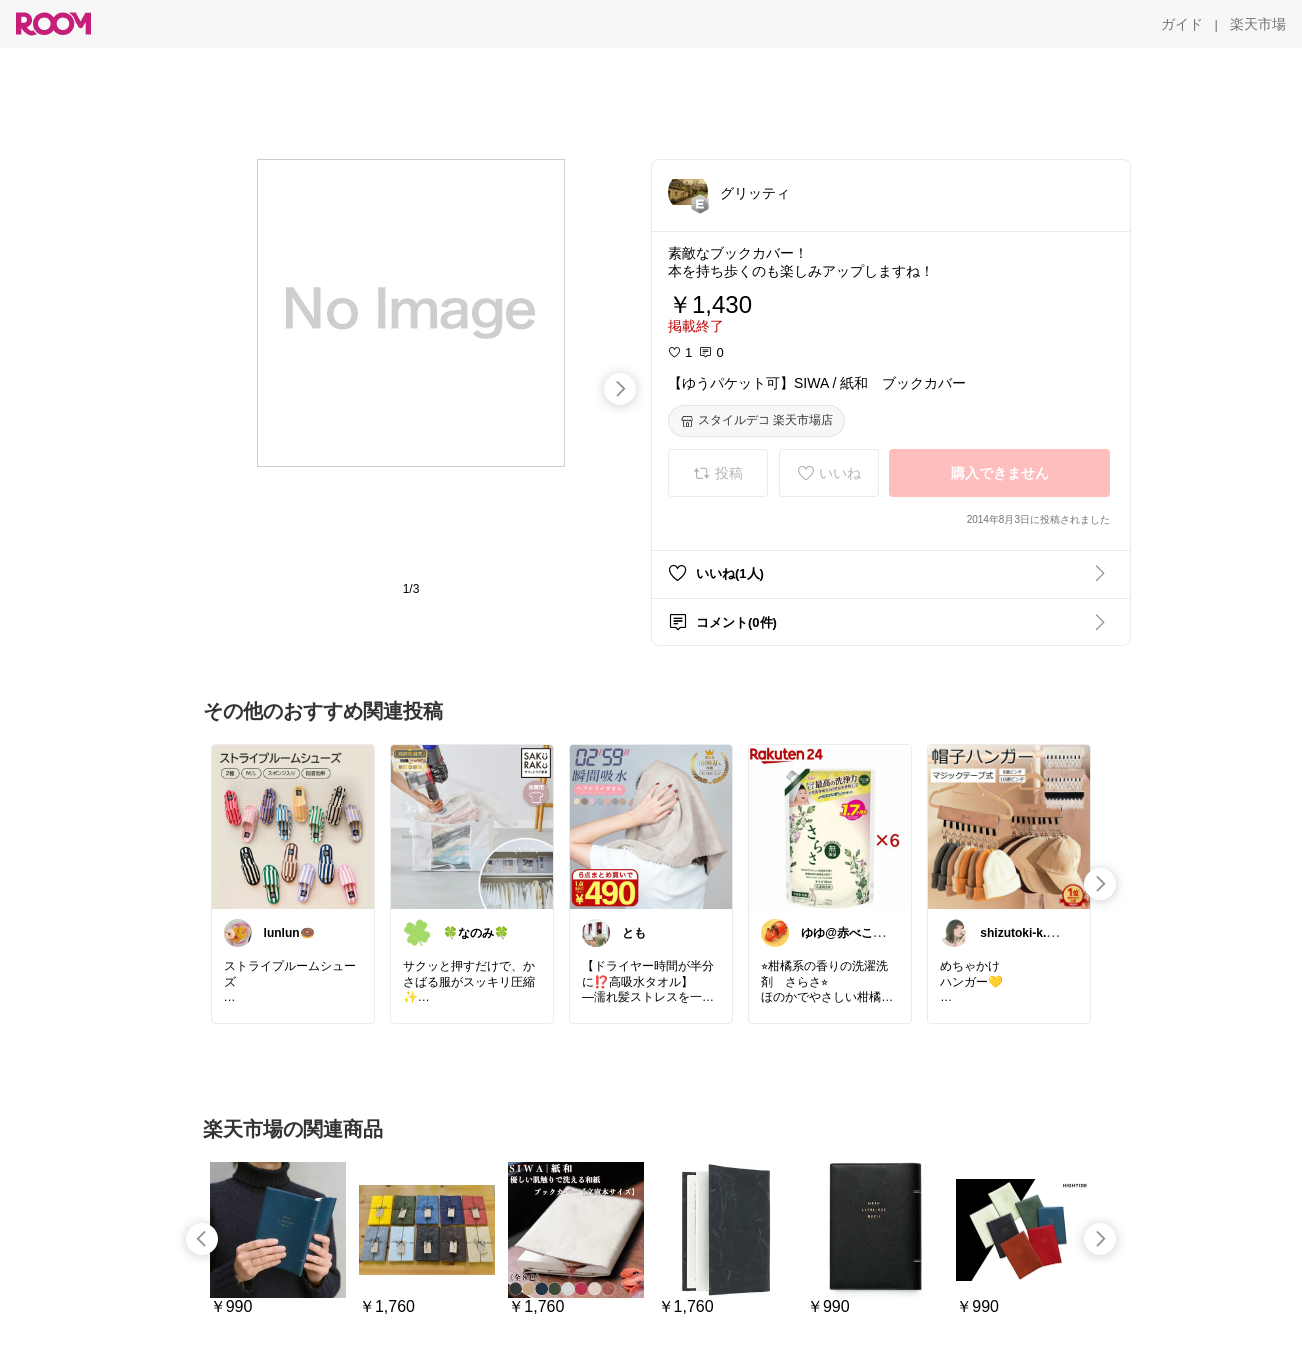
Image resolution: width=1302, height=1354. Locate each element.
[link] (293, 826)
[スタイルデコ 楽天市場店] (756, 421)
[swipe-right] (620, 389)
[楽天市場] (1258, 24)
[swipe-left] (202, 1239)
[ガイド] (1182, 24)
